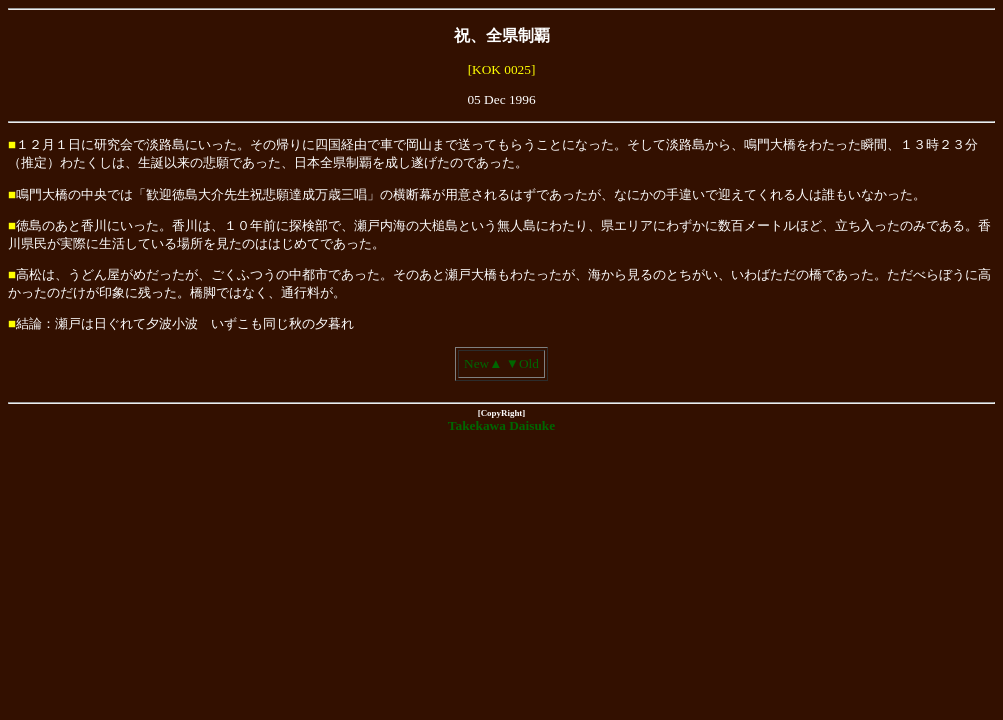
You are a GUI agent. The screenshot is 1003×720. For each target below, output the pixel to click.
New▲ (483, 363)
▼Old (522, 363)
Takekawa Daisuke (501, 425)
